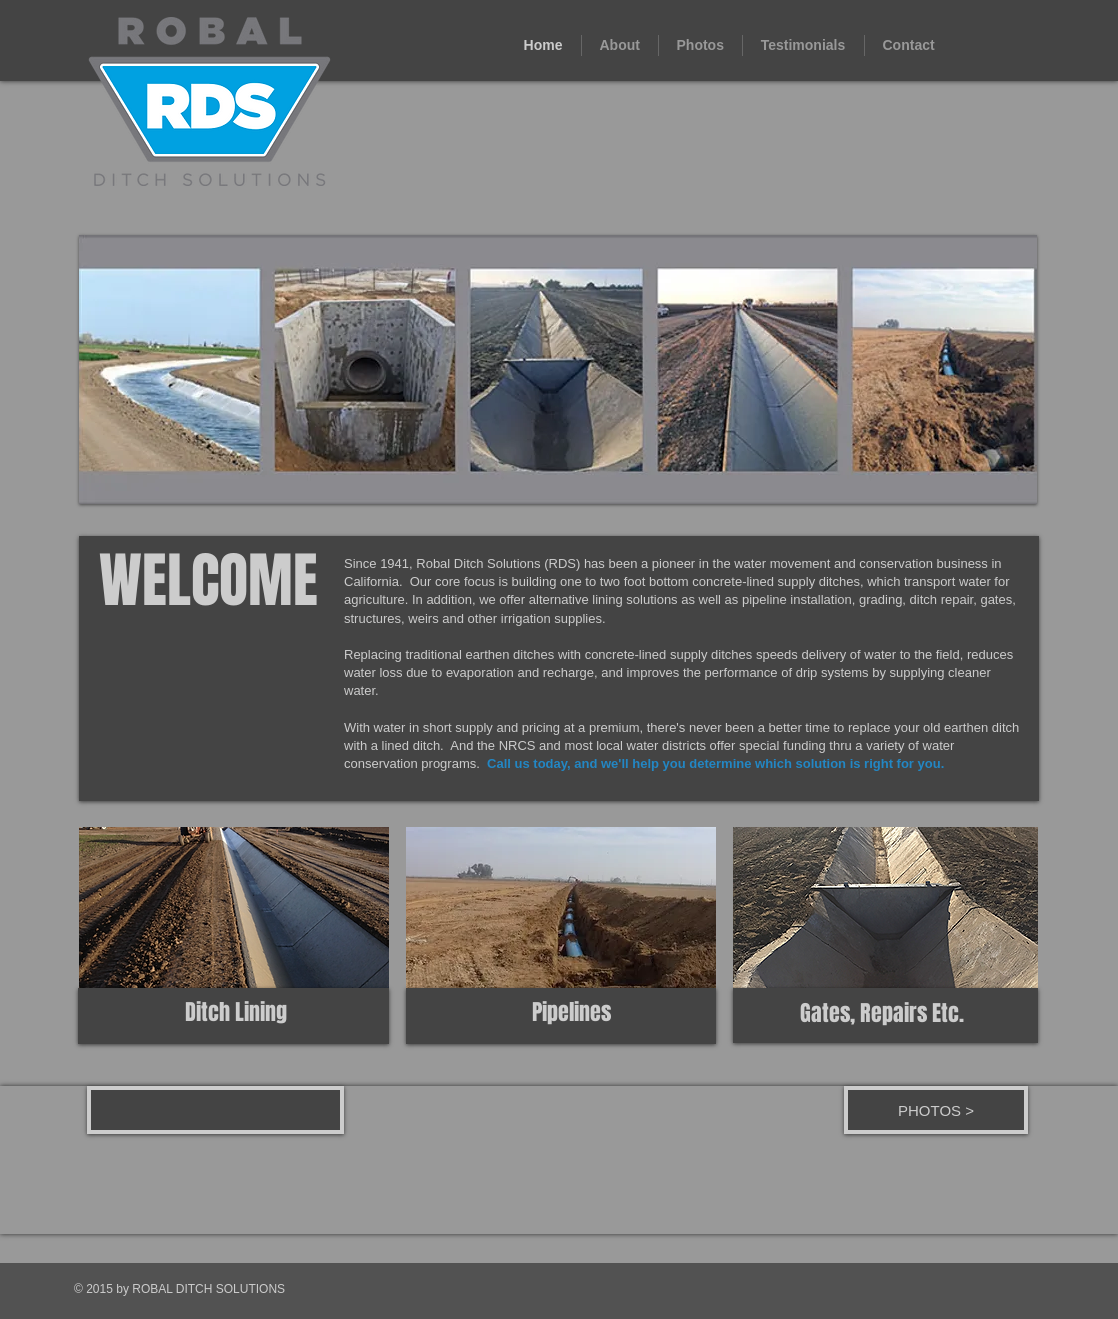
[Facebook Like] (224, 1114)
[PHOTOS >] (936, 1110)
